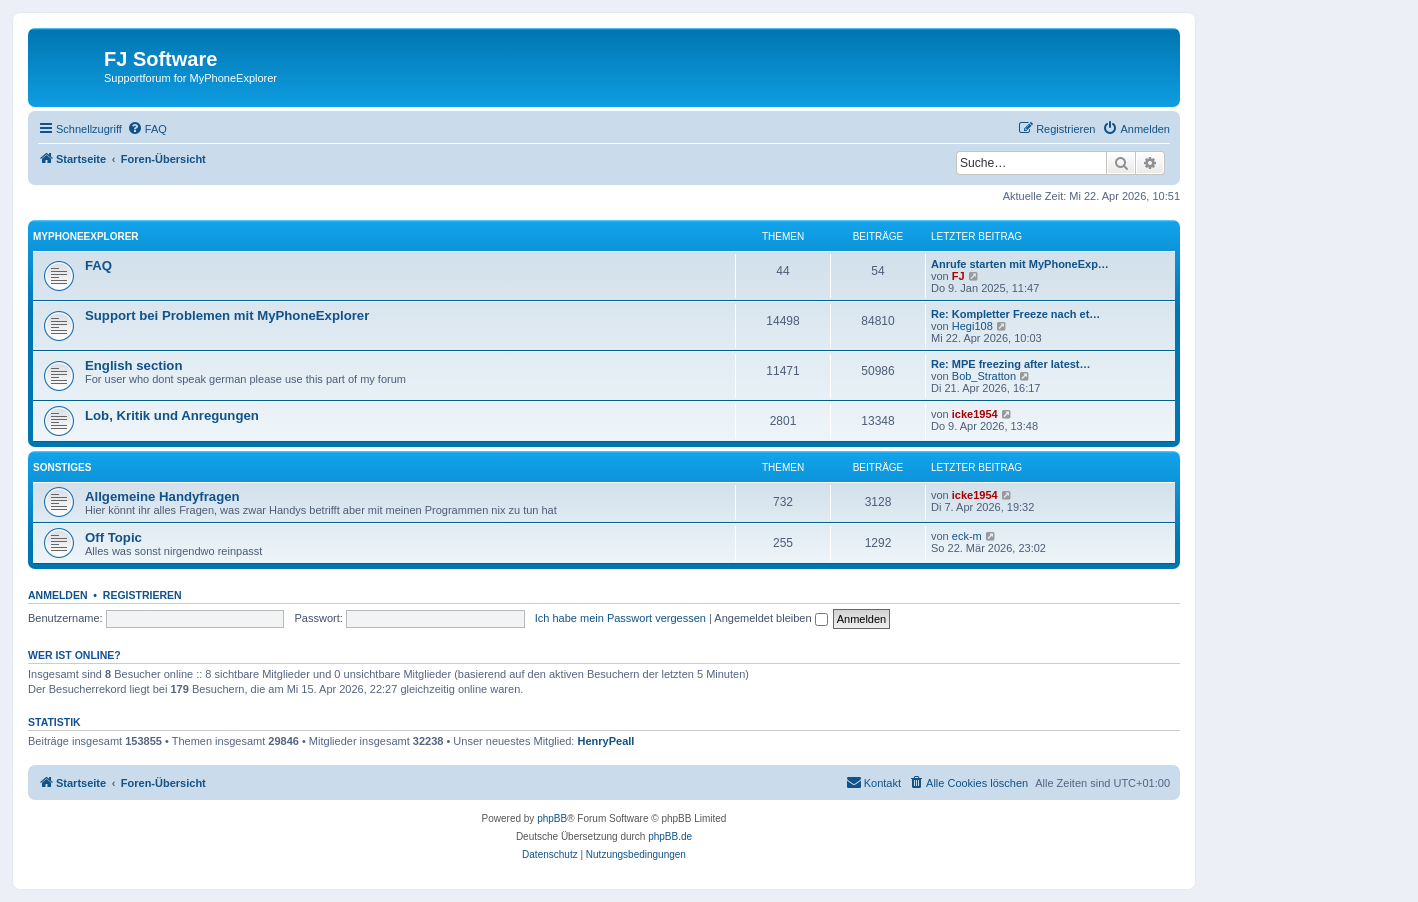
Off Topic (113, 537)
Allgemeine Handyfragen (162, 496)
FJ (958, 276)
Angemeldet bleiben (770, 618)
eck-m (967, 536)
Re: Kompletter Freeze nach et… (1015, 314)
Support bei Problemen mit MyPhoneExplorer (227, 315)
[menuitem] (147, 129)
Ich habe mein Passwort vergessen (620, 618)
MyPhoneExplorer (86, 236)
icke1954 (975, 414)
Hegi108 (972, 326)
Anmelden (58, 595)
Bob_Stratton (984, 376)
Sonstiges (62, 467)
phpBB (552, 818)
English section (133, 365)
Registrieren (142, 595)
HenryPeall (606, 741)
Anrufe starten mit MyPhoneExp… (1020, 264)
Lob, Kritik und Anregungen (172, 415)
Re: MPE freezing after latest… (1011, 364)
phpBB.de (670, 836)
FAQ (98, 265)
